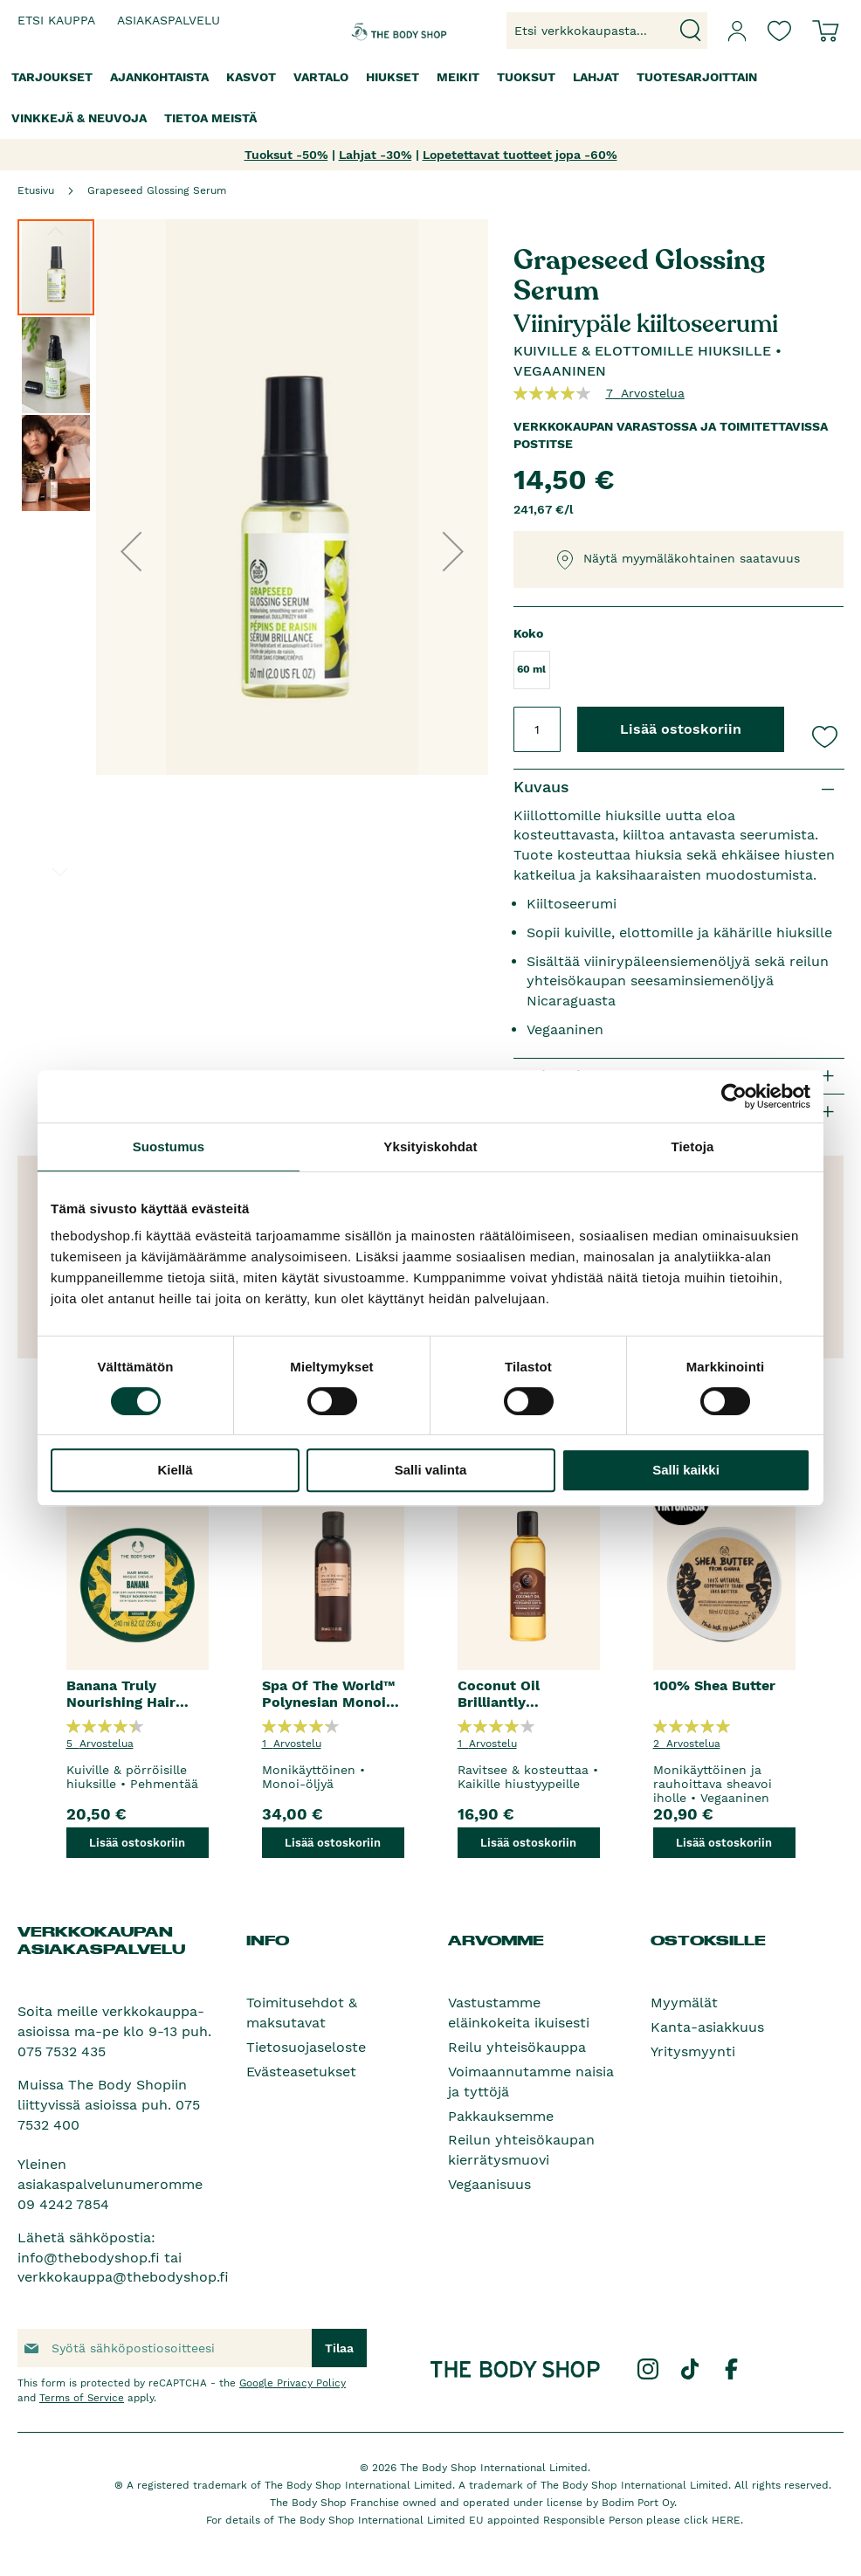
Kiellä (174, 1469)
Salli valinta (431, 1469)
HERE (726, 2520)
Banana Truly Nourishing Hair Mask (121, 1693)
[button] (131, 551)
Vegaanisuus (489, 2184)
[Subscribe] (339, 2348)
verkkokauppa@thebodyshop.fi (123, 2277)
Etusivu (35, 190)
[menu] (430, 98)
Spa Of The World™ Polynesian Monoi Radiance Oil (328, 1693)
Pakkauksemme (501, 2116)
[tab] (678, 787)
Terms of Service (81, 2398)
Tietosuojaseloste (306, 2047)
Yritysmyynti (693, 2051)
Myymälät (684, 2002)
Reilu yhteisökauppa (517, 2047)
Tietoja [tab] (693, 1146)
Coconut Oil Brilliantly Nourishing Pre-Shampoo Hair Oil (518, 1693)
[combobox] (606, 30)
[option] (137, 1663)
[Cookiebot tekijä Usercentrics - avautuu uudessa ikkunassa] (734, 1096)
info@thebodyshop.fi (88, 2257)
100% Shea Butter (714, 1685)
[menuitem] (52, 77)
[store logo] (383, 30)
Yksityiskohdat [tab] (430, 1146)
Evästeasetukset (301, 2071)
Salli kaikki (686, 1469)
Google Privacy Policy (292, 2383)
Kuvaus (541, 786)
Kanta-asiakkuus (707, 2027)
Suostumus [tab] (169, 1146)
